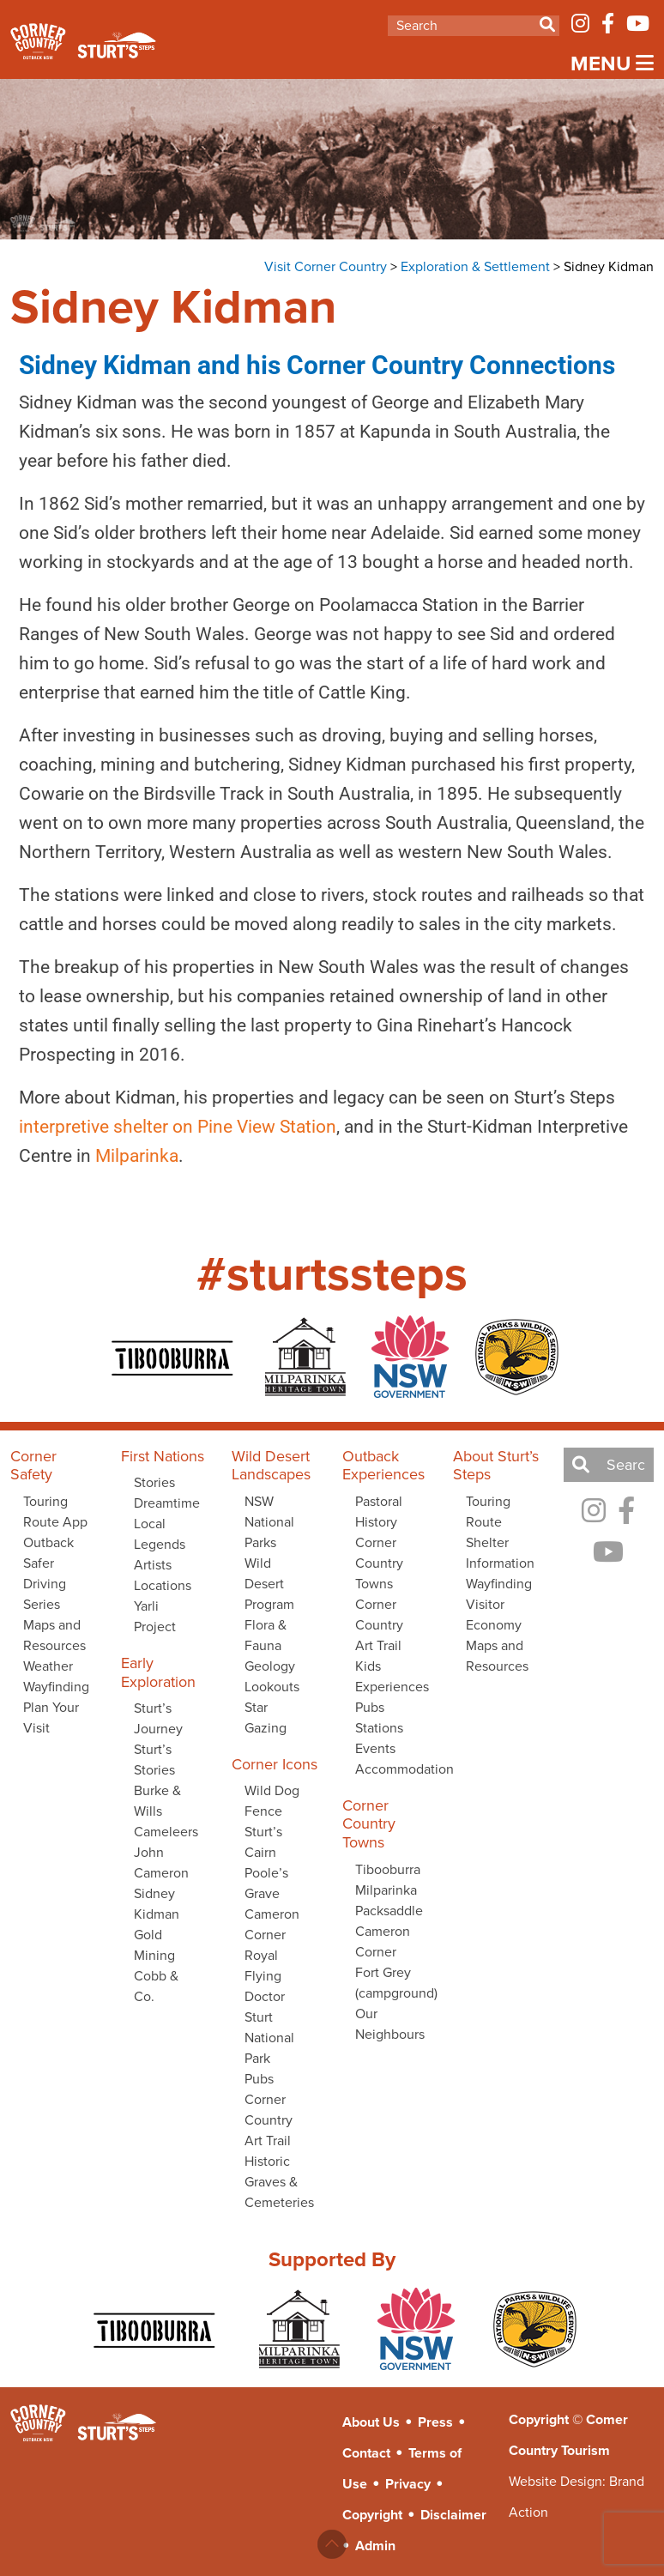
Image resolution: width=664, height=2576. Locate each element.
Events (375, 1748)
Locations (162, 1585)
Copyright (372, 2515)
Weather (48, 1666)
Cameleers (166, 1831)
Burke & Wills (157, 1801)
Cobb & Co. (156, 1986)
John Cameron (161, 1862)
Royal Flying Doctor (264, 1975)
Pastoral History (378, 1511)
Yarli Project (155, 1616)
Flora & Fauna (265, 1635)
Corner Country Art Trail (268, 2119)
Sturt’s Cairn (263, 1842)
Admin (375, 2545)
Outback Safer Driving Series (48, 1573)
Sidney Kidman (156, 1904)
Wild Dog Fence (271, 1801)
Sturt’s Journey (158, 1718)
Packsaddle (389, 1910)
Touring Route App (55, 1511)
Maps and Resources (54, 1635)
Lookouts (271, 1686)
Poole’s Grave (266, 1883)
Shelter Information (500, 1553)
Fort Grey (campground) (393, 1982)
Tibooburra (387, 1869)
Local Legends (159, 1534)
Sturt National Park (269, 2037)
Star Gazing (265, 1717)
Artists (153, 1565)
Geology (269, 1666)
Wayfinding (56, 1686)
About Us (371, 2422)
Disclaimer (453, 2515)
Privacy (408, 2484)
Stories (154, 1482)
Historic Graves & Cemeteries (279, 2181)
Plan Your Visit (51, 1717)
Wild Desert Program (269, 1583)
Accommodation (393, 1769)
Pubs (259, 2079)
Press (435, 2422)
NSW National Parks (269, 1521)
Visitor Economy (494, 1614)
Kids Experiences (392, 1676)
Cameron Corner (271, 1924)
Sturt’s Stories (154, 1759)
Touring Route (488, 1511)
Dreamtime (167, 1503)
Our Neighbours (390, 2024)
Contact (366, 2453)
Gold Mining (154, 1945)
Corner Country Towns (379, 1563)
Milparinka (125, 1156)
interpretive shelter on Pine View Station (166, 1126)
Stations (379, 1728)
